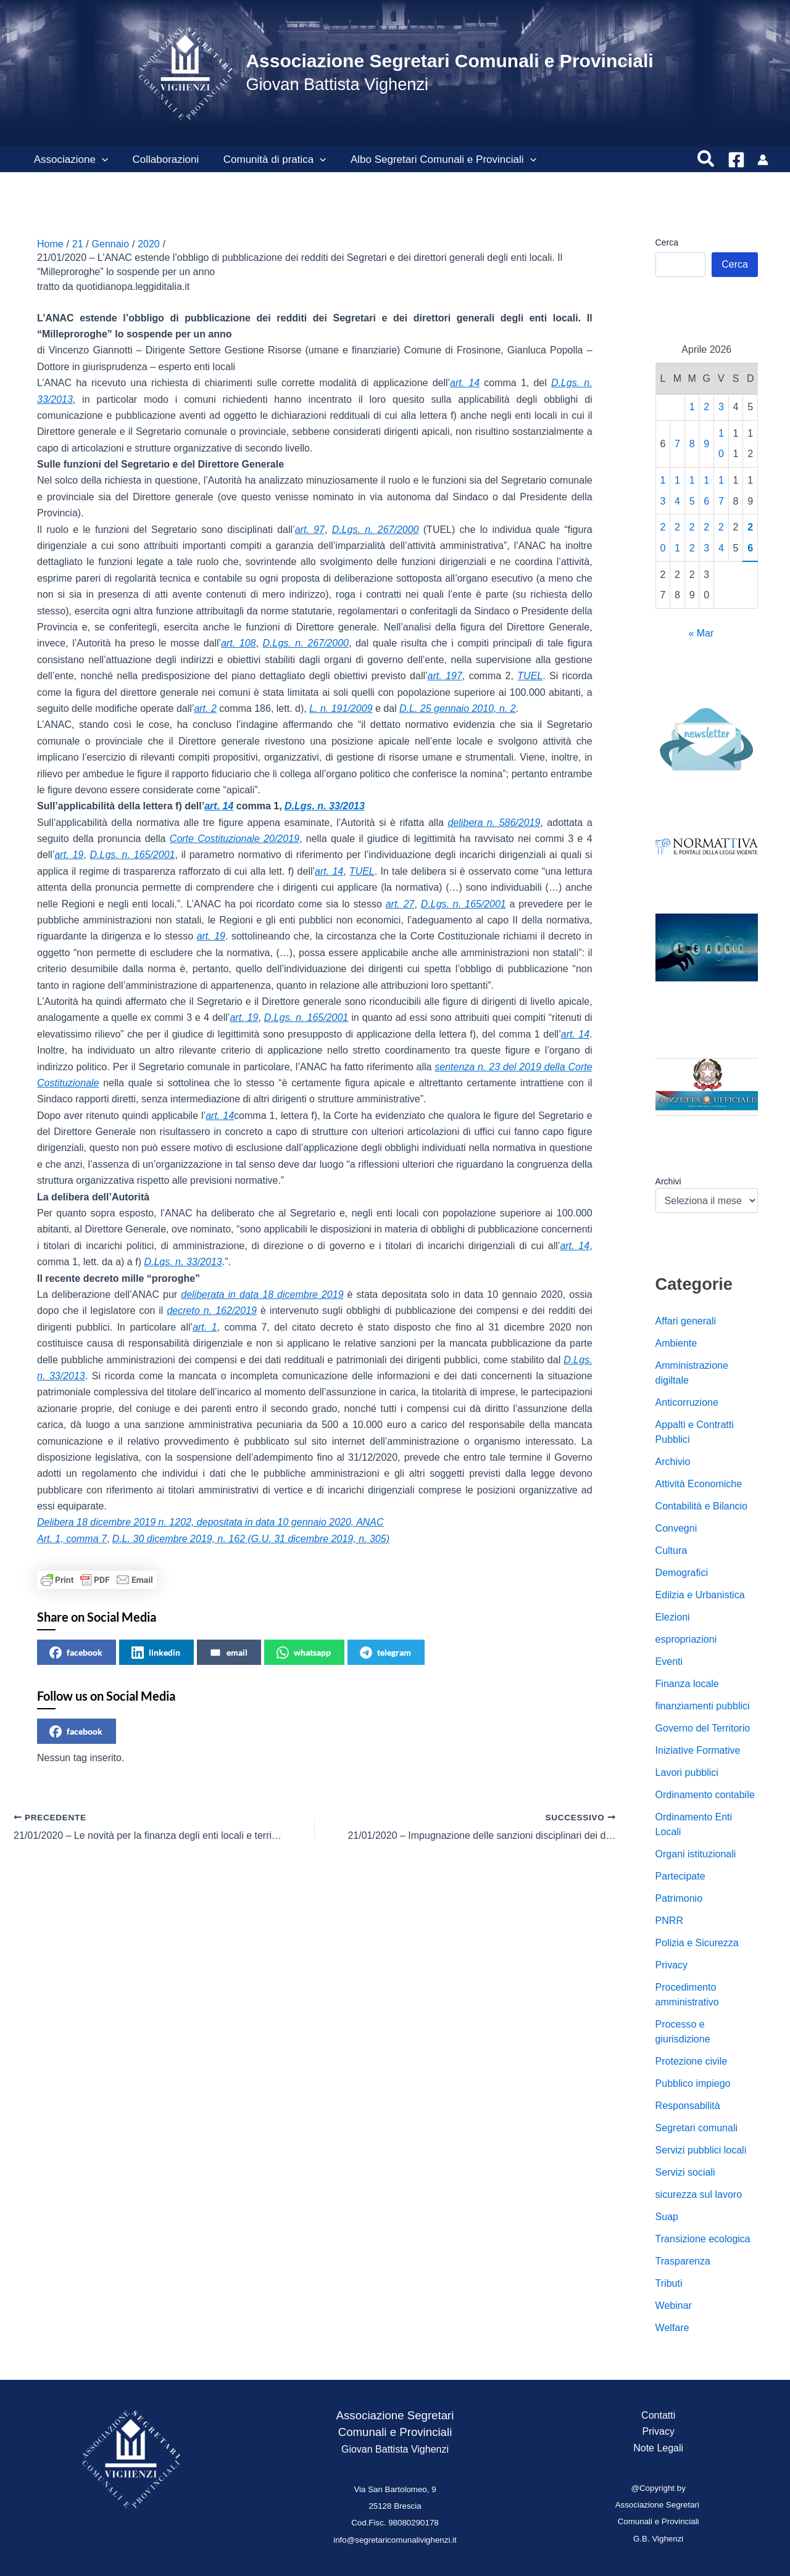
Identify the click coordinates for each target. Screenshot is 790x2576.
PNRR (669, 1920)
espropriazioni (686, 1639)
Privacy (671, 1965)
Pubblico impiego (693, 2083)
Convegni (676, 1528)
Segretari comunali (696, 2128)
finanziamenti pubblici (702, 1706)
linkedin (155, 1652)
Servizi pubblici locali (701, 2150)
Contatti (658, 2415)
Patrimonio (678, 1898)
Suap (666, 2216)
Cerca (666, 242)
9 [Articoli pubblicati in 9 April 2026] (706, 444)
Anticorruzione (686, 1402)
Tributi (669, 2283)
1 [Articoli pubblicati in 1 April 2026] (692, 407)
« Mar (700, 633)
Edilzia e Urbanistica (700, 1595)
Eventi (669, 1661)
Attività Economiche (698, 1484)
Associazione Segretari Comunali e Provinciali (449, 61)
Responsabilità (687, 2105)
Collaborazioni (160, 159)
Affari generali (685, 1321)
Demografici (681, 1572)
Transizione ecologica (702, 2239)
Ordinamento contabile (705, 1795)
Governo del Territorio (702, 1728)
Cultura (671, 1550)
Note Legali (658, 2448)
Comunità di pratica (266, 160)
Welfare (672, 2327)
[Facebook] (736, 159)
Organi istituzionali (695, 1854)
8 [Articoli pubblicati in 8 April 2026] (692, 444)
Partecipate (680, 1876)
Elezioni (672, 1617)
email (228, 1652)
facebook (75, 1652)
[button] (100, 160)
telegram (385, 1652)
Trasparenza (682, 2261)
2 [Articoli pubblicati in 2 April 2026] (706, 407)
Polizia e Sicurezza (697, 1943)
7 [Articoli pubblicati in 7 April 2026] (677, 444)
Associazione (69, 160)
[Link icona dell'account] (762, 159)
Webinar (673, 2305)
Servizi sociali (685, 2172)
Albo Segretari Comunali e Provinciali (432, 160)
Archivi (668, 1181)
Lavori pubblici (686, 1772)
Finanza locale (687, 1683)
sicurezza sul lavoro (698, 2194)
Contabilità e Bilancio (701, 1506)
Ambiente (676, 1343)
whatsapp (303, 1652)
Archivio (673, 1461)
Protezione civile (691, 2061)
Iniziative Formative (698, 1750)
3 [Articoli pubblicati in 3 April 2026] (721, 407)
